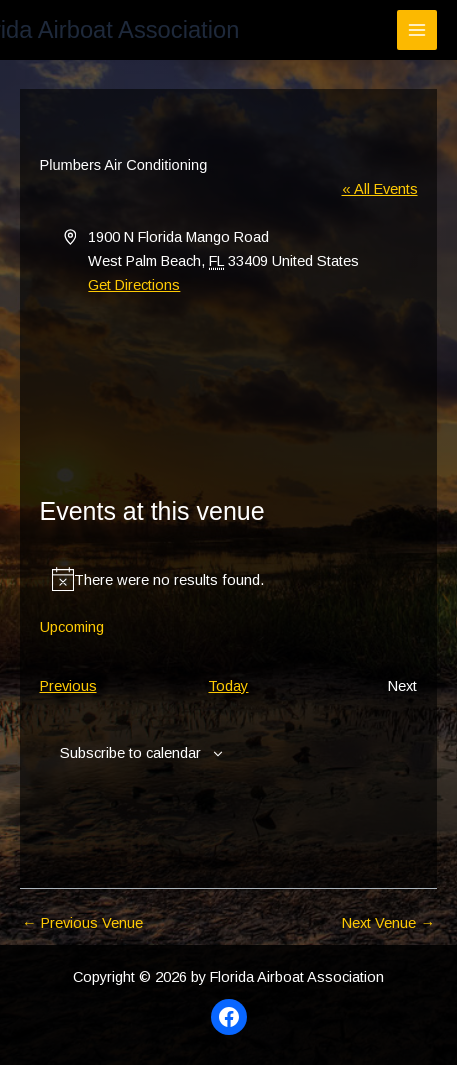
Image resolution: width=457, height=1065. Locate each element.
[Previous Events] (68, 686)
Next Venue (388, 923)
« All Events (380, 189)
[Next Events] (402, 686)
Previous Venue (82, 923)
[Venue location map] (229, 372)
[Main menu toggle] (417, 30)
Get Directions (134, 285)
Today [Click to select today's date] (228, 686)
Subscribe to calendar (130, 753)
